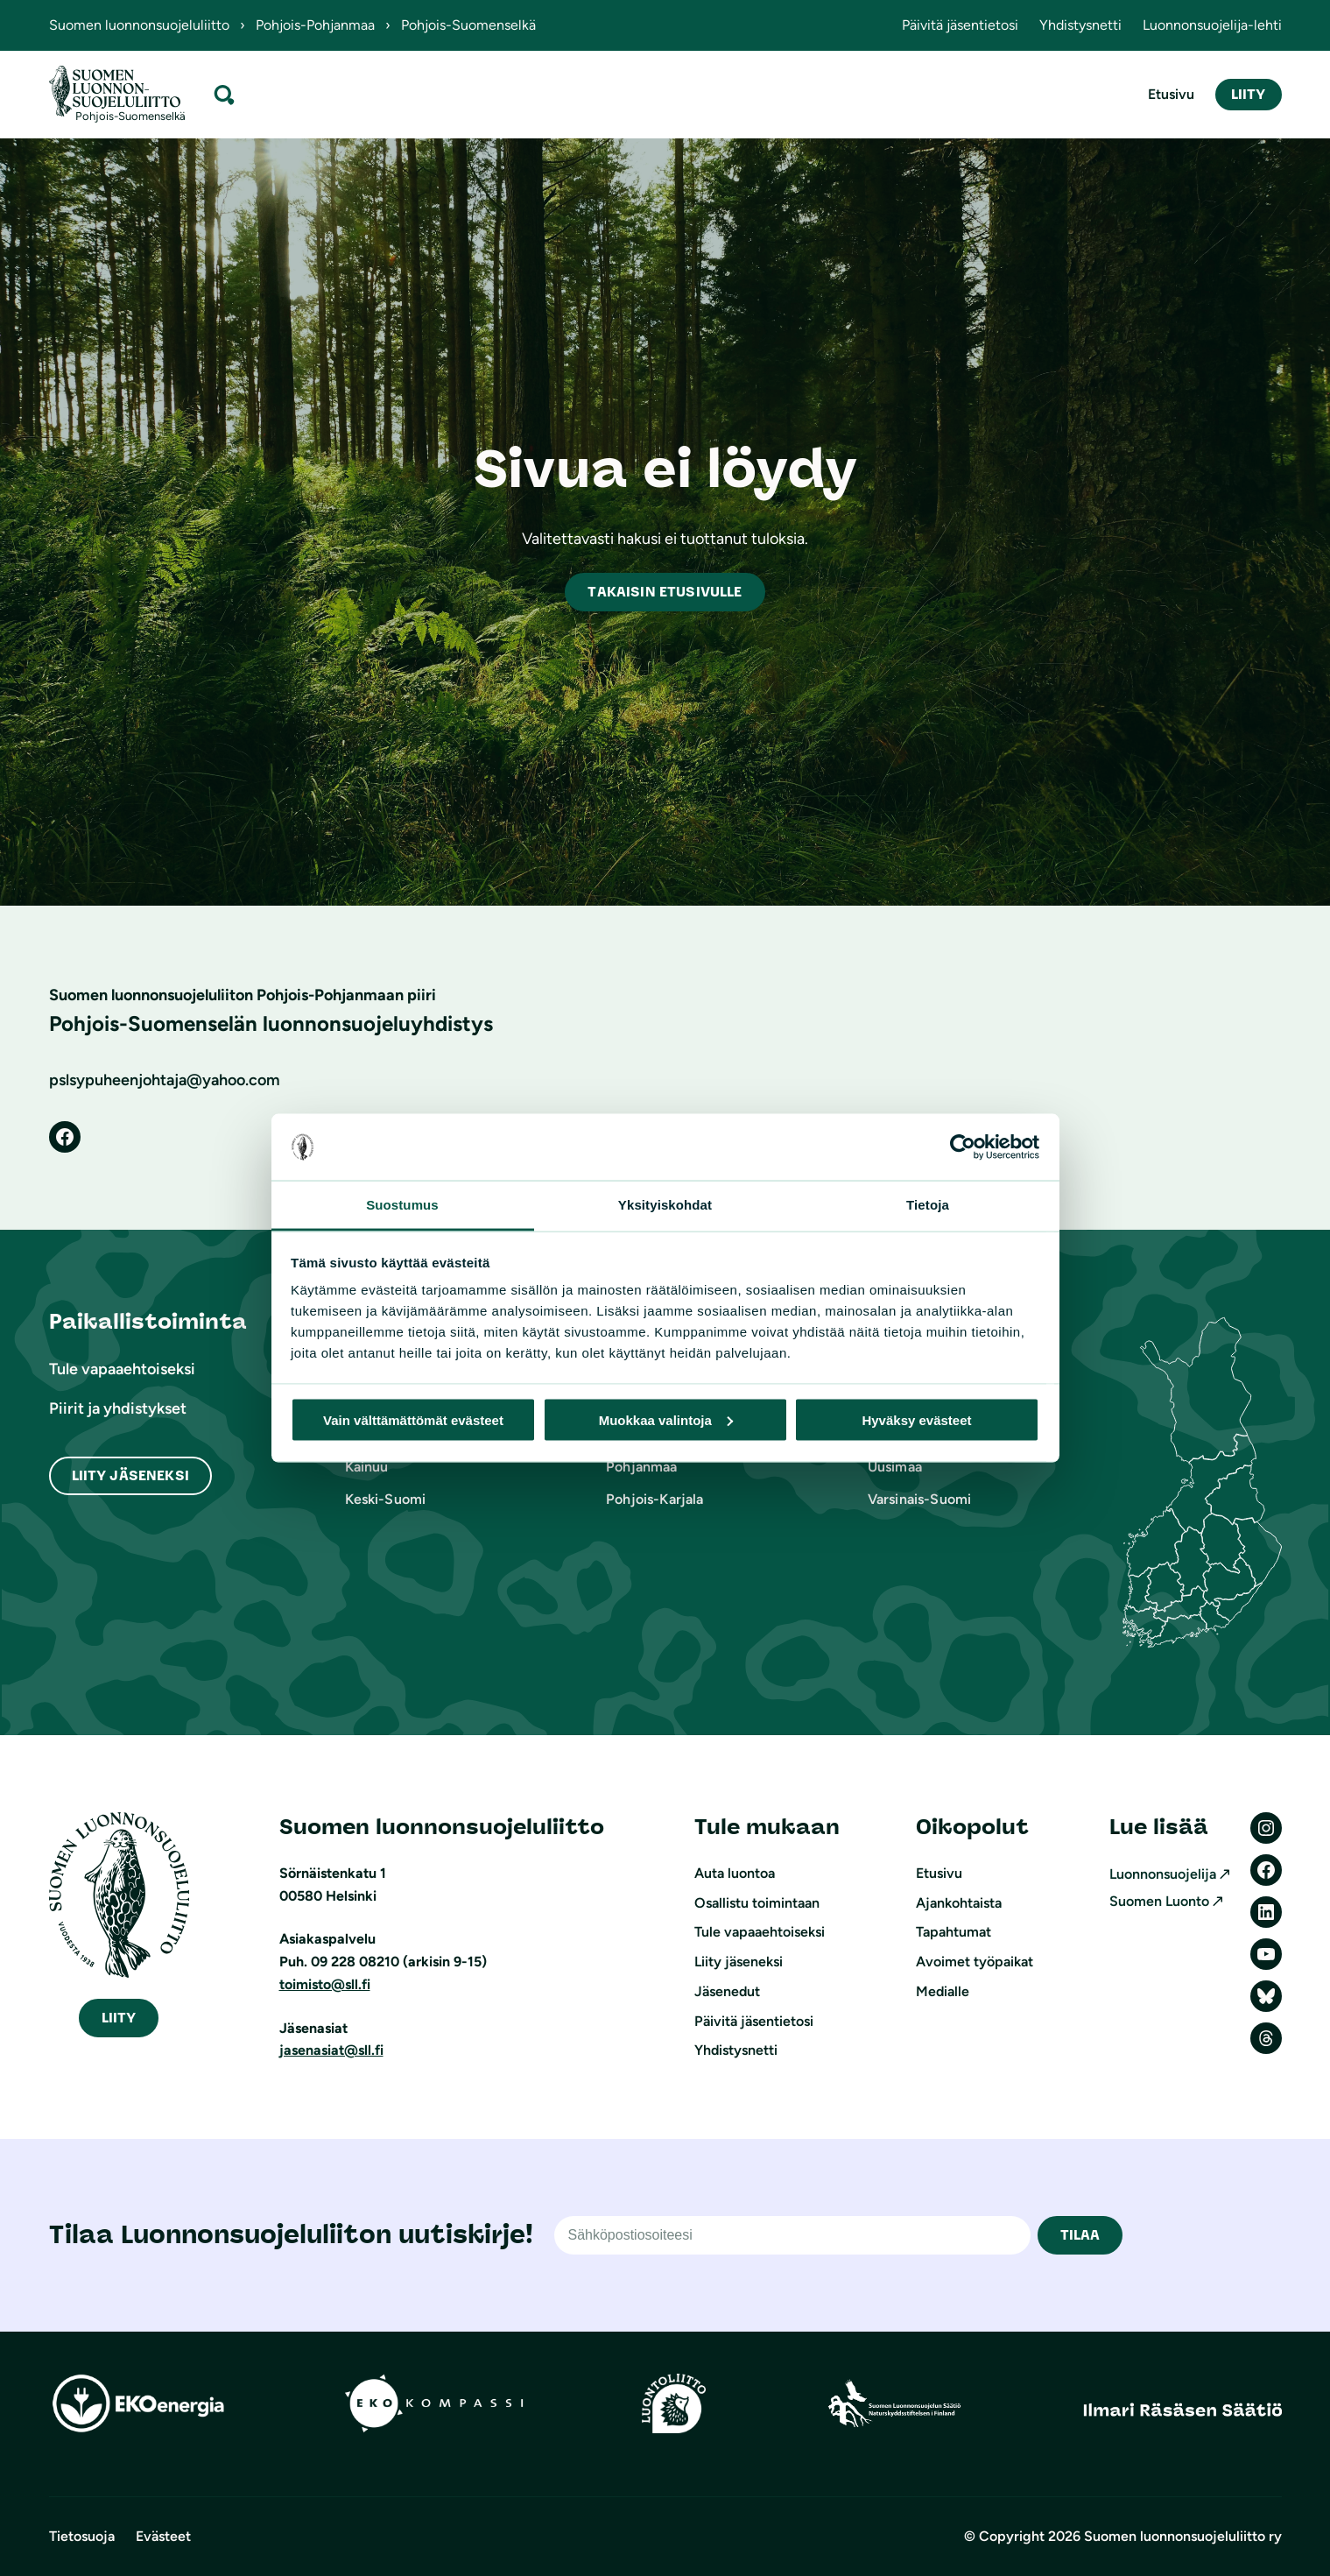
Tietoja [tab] (927, 1204)
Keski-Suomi (385, 1499)
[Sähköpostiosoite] (792, 2235)
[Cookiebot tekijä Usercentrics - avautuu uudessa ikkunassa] (962, 1147)
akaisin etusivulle (665, 591)
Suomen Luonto (1159, 1901)
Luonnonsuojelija (1162, 1874)
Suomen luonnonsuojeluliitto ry (1183, 2536)
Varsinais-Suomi (919, 1499)
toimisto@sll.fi (324, 1984)
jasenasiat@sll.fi (331, 2050)
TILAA (1080, 2235)
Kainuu (367, 1466)
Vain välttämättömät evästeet (413, 1419)
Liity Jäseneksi (130, 1475)
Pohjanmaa (641, 1466)
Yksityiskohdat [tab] (665, 1204)
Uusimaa (895, 1466)
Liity (1248, 94)
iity (119, 2017)
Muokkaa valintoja (666, 1419)
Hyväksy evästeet (916, 1419)
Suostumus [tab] (402, 1204)
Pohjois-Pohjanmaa (315, 25)
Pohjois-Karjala (654, 1499)
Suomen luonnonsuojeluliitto (139, 25)
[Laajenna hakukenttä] (224, 94)
